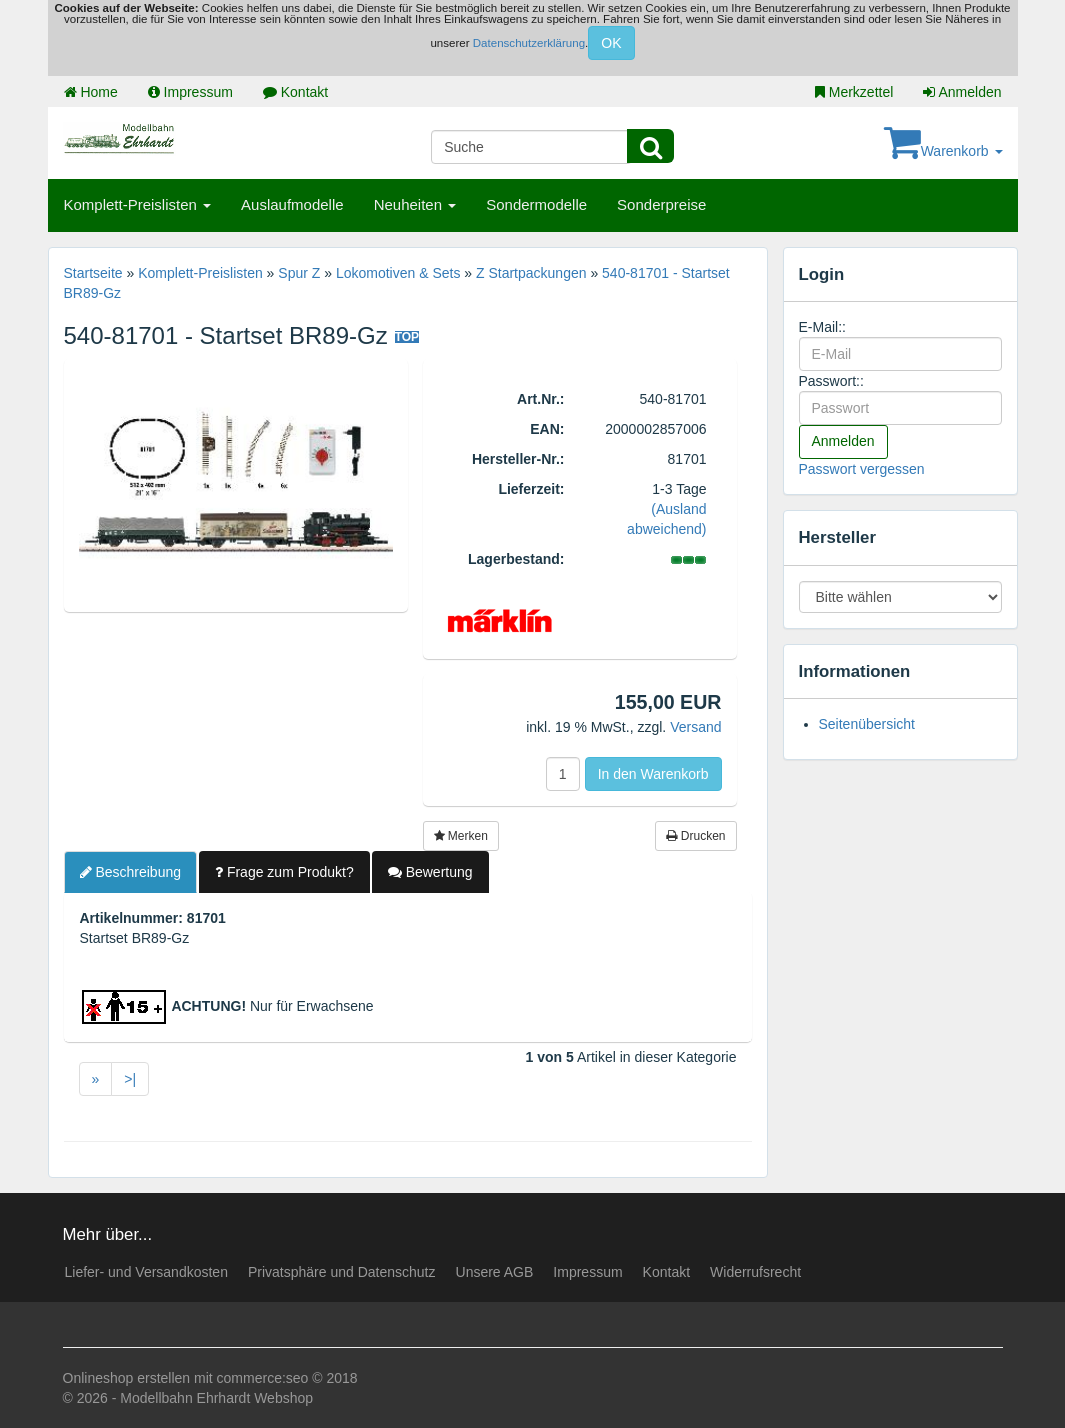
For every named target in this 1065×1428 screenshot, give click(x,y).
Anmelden (962, 92)
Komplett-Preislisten (138, 204)
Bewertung (430, 872)
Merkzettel (854, 92)
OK (611, 43)
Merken (461, 836)
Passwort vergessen (862, 469)
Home (91, 92)
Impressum (190, 92)
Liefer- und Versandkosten (146, 1272)
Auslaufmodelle (292, 204)
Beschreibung (131, 872)
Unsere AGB (495, 1272)
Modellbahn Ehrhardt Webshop (216, 1398)
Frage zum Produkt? (284, 872)
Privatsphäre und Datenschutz (342, 1272)
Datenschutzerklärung (529, 43)
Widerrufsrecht (755, 1272)
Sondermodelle (536, 204)
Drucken (695, 836)
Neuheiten (415, 204)
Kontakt (295, 92)
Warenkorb (943, 151)
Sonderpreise (661, 204)
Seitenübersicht (867, 724)
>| (130, 1079)
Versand (695, 727)
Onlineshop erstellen (127, 1378)
